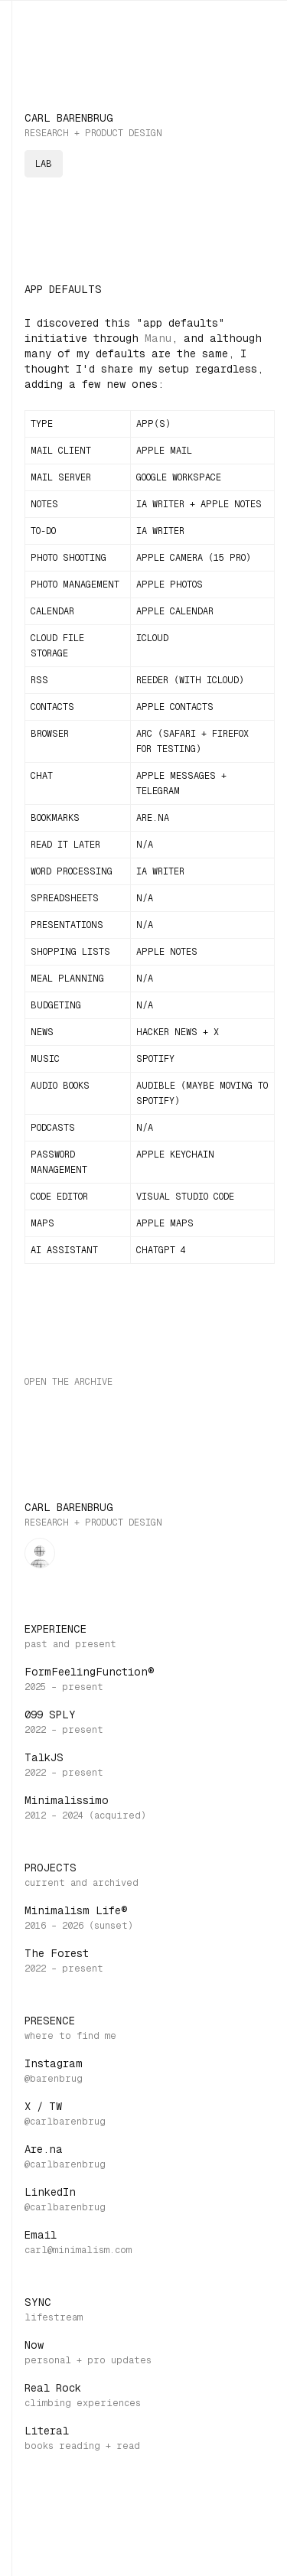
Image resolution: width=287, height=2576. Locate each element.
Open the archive (68, 1381)
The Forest (56, 1953)
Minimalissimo (66, 1800)
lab (43, 163)
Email (40, 2235)
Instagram (53, 2063)
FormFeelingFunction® (89, 1672)
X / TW (43, 2106)
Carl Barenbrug (68, 118)
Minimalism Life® (76, 1910)
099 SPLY (50, 1714)
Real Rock (52, 2388)
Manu (158, 338)
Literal (46, 2431)
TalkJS (44, 1757)
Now (34, 2345)
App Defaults (63, 289)
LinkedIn (50, 2192)
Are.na (43, 2149)
